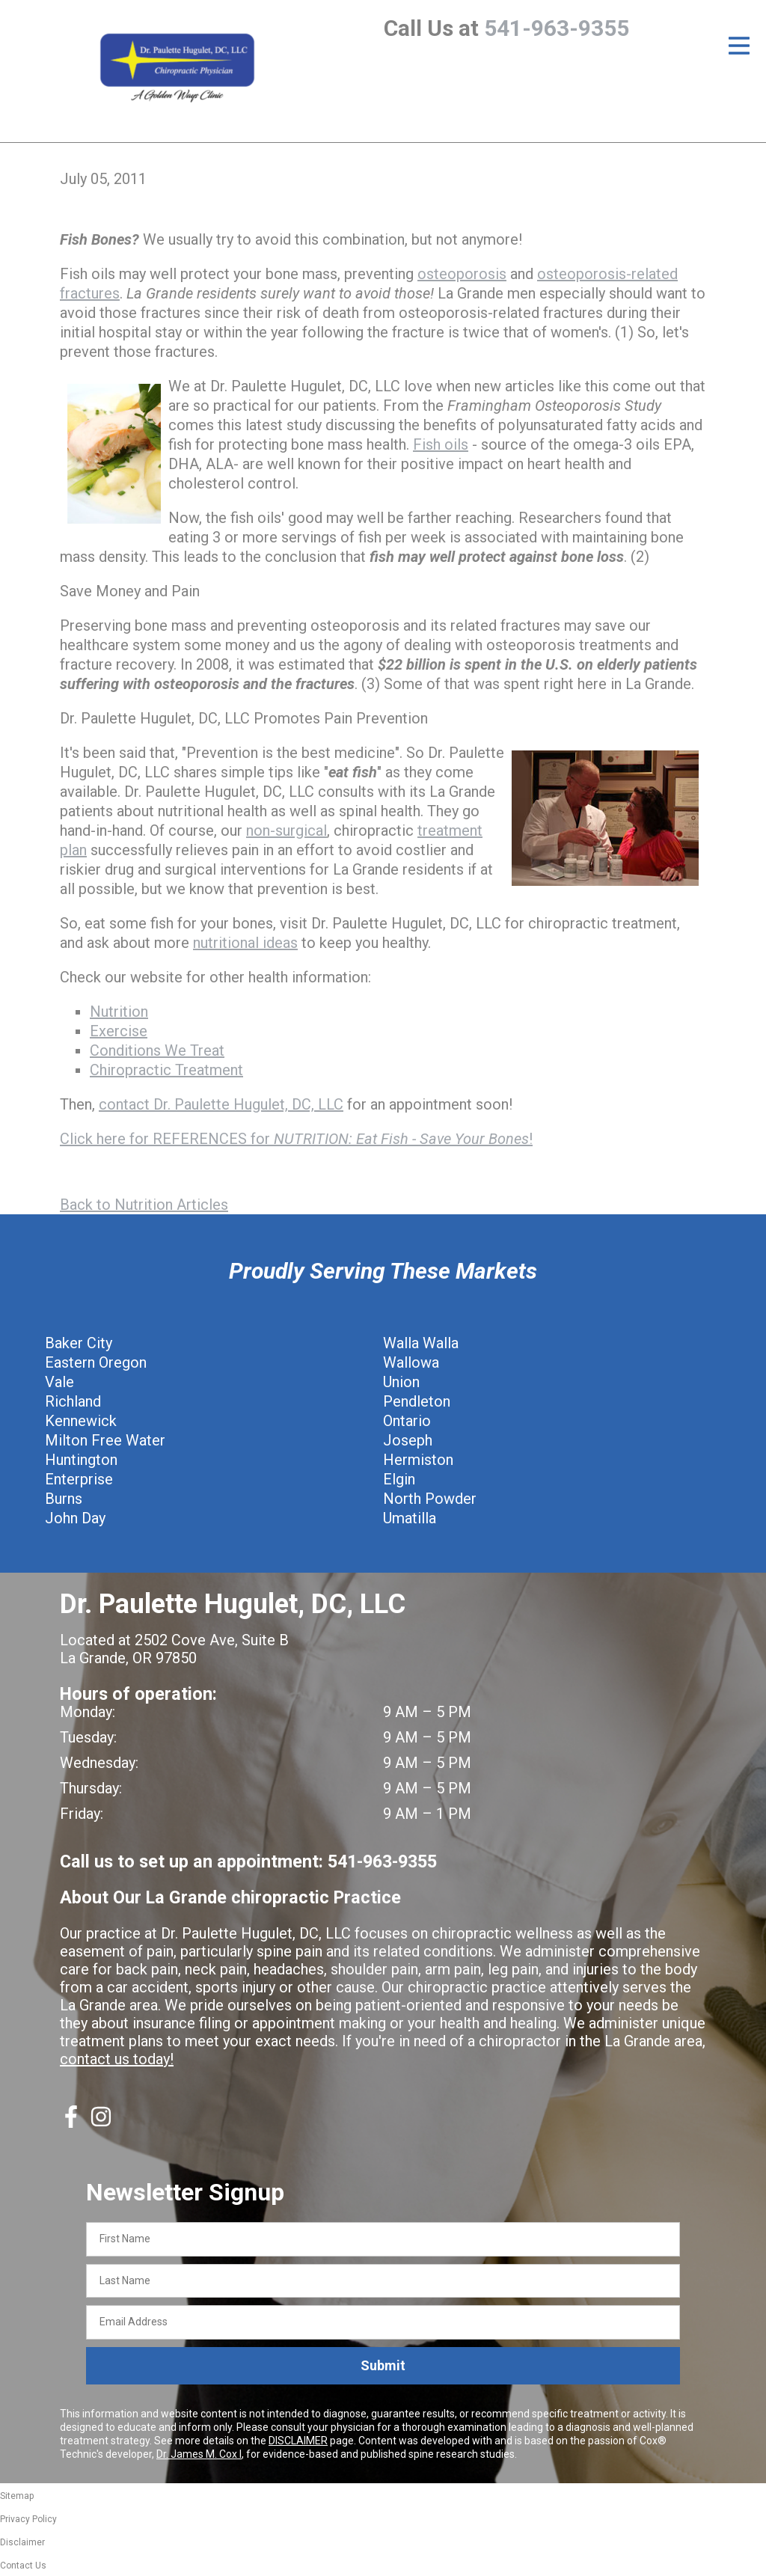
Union (401, 1382)
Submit (383, 2365)
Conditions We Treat (157, 1050)
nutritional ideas (245, 943)
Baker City (78, 1343)
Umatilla (409, 1518)
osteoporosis (461, 274)
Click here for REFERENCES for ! (296, 1139)
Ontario (407, 1421)
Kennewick (81, 1421)
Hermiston (418, 1460)
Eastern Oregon (96, 1362)
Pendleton (416, 1401)
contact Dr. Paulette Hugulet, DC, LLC (221, 1104)
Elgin (399, 1479)
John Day (75, 1518)
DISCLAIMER (298, 2441)
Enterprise (79, 1479)
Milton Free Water (105, 1440)
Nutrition (119, 1012)
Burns (63, 1499)
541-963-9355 (556, 28)
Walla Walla (421, 1343)
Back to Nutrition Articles (144, 1205)
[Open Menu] (739, 46)
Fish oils (440, 444)
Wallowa (411, 1362)
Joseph (407, 1440)
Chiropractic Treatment (166, 1070)
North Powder (430, 1499)
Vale (59, 1382)
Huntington (81, 1460)
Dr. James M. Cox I (199, 2454)
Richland (73, 1401)
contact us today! (117, 2059)
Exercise (118, 1031)
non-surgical (286, 830)
